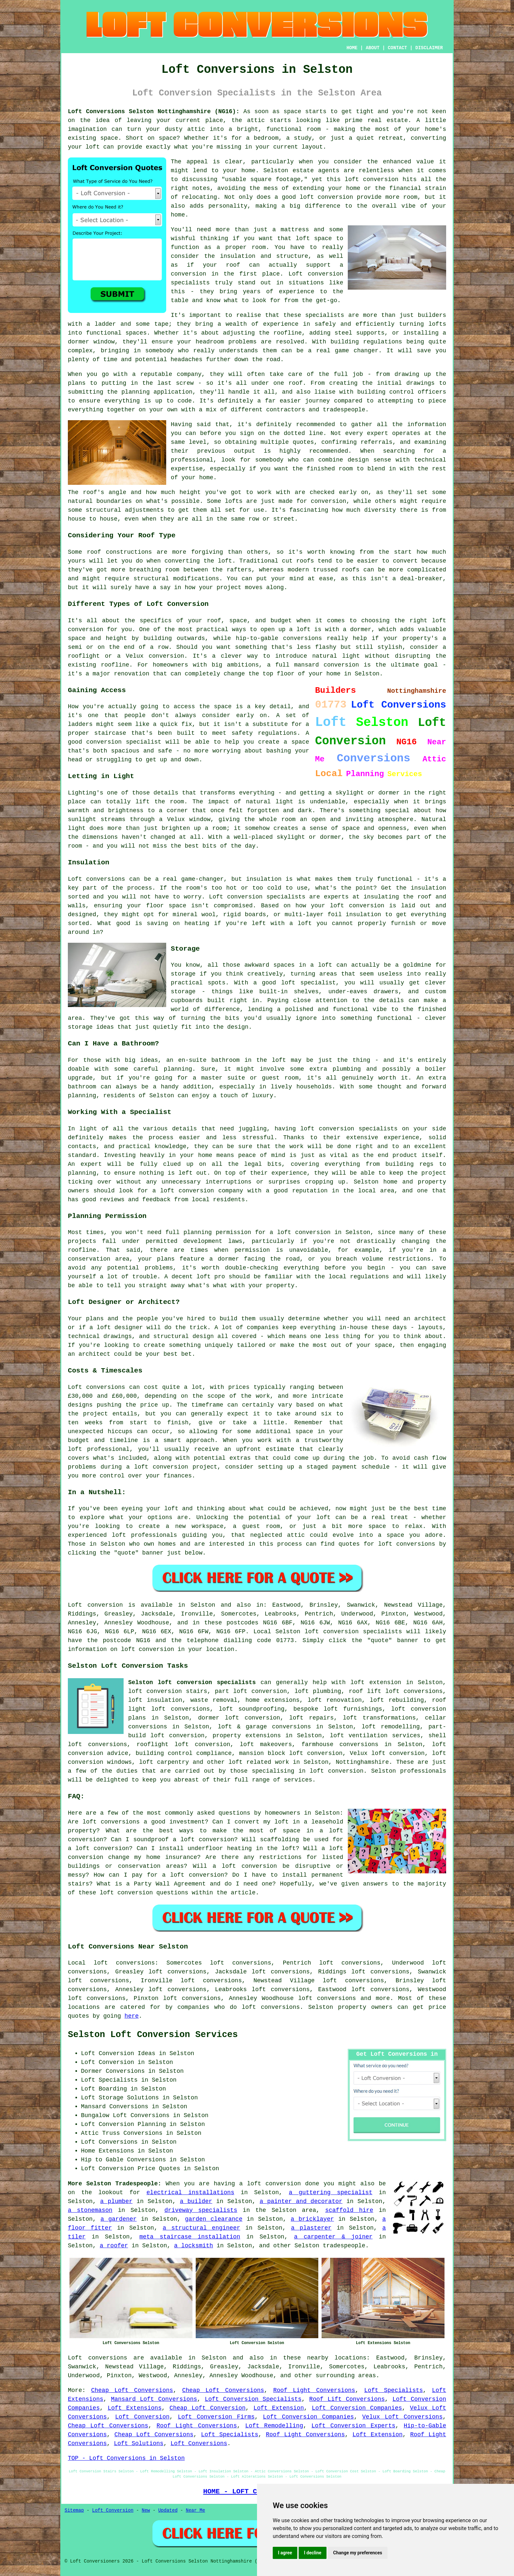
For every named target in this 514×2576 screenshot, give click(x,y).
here (132, 2016)
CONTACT (397, 48)
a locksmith (193, 2245)
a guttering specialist (330, 2192)
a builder (196, 2201)
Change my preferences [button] (357, 2552)
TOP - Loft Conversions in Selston (126, 2458)
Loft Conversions (198, 2443)
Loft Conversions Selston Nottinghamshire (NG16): (153, 111)
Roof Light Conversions (314, 2390)
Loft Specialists (393, 2390)
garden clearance (213, 2219)
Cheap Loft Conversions (132, 2390)
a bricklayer (312, 2219)
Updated (168, 2510)
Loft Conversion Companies (357, 2408)
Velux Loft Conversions (402, 2417)
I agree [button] (285, 2552)
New (146, 2510)
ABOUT (373, 48)
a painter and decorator (301, 2201)
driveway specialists (201, 2210)
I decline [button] (312, 2552)
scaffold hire (349, 2210)
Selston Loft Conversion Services (153, 2035)
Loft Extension (278, 2408)
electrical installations (190, 2192)
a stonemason (90, 2210)
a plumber (116, 2201)
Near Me (195, 2510)
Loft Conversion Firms (216, 2417)
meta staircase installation (189, 2237)
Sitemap (74, 2510)
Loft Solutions (138, 2443)
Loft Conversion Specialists (253, 2399)
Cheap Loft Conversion (207, 2408)
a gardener (119, 2219)
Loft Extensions (135, 2408)
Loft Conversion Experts (353, 2425)
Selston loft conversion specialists (192, 1682)
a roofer (114, 2245)
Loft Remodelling (274, 2425)
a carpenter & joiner (333, 2237)
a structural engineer (201, 2228)
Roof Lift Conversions (347, 2399)
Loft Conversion (142, 2417)
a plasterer (311, 2228)
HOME (352, 48)
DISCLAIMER (429, 48)
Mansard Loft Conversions (154, 2399)
